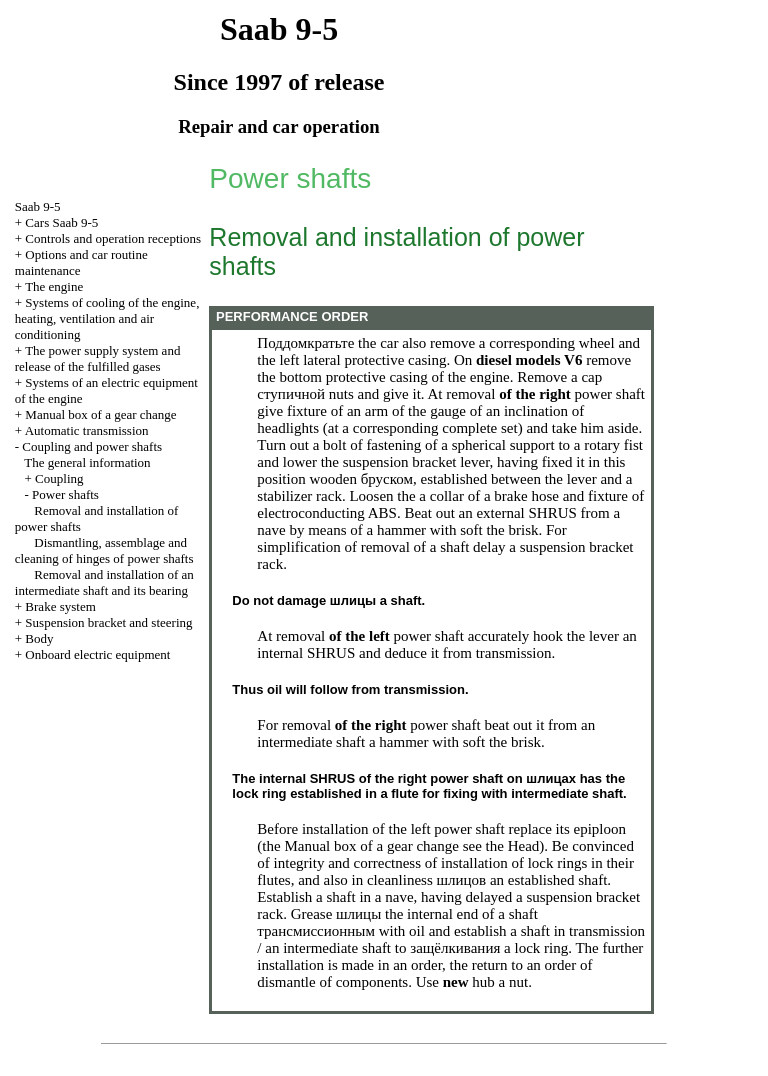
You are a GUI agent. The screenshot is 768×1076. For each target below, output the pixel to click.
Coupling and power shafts (92, 446)
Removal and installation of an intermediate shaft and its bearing (104, 582)
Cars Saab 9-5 (61, 222)
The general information (87, 462)
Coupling (59, 478)
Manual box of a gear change (100, 414)
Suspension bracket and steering (108, 622)
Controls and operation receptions (113, 238)
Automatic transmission (87, 430)
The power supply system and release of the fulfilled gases (98, 358)
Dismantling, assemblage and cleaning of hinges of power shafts (104, 550)
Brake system (60, 606)
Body (39, 638)
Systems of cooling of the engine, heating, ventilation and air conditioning (107, 318)
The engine (54, 286)
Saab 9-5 (38, 206)
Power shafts (65, 494)
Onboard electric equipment (97, 654)
